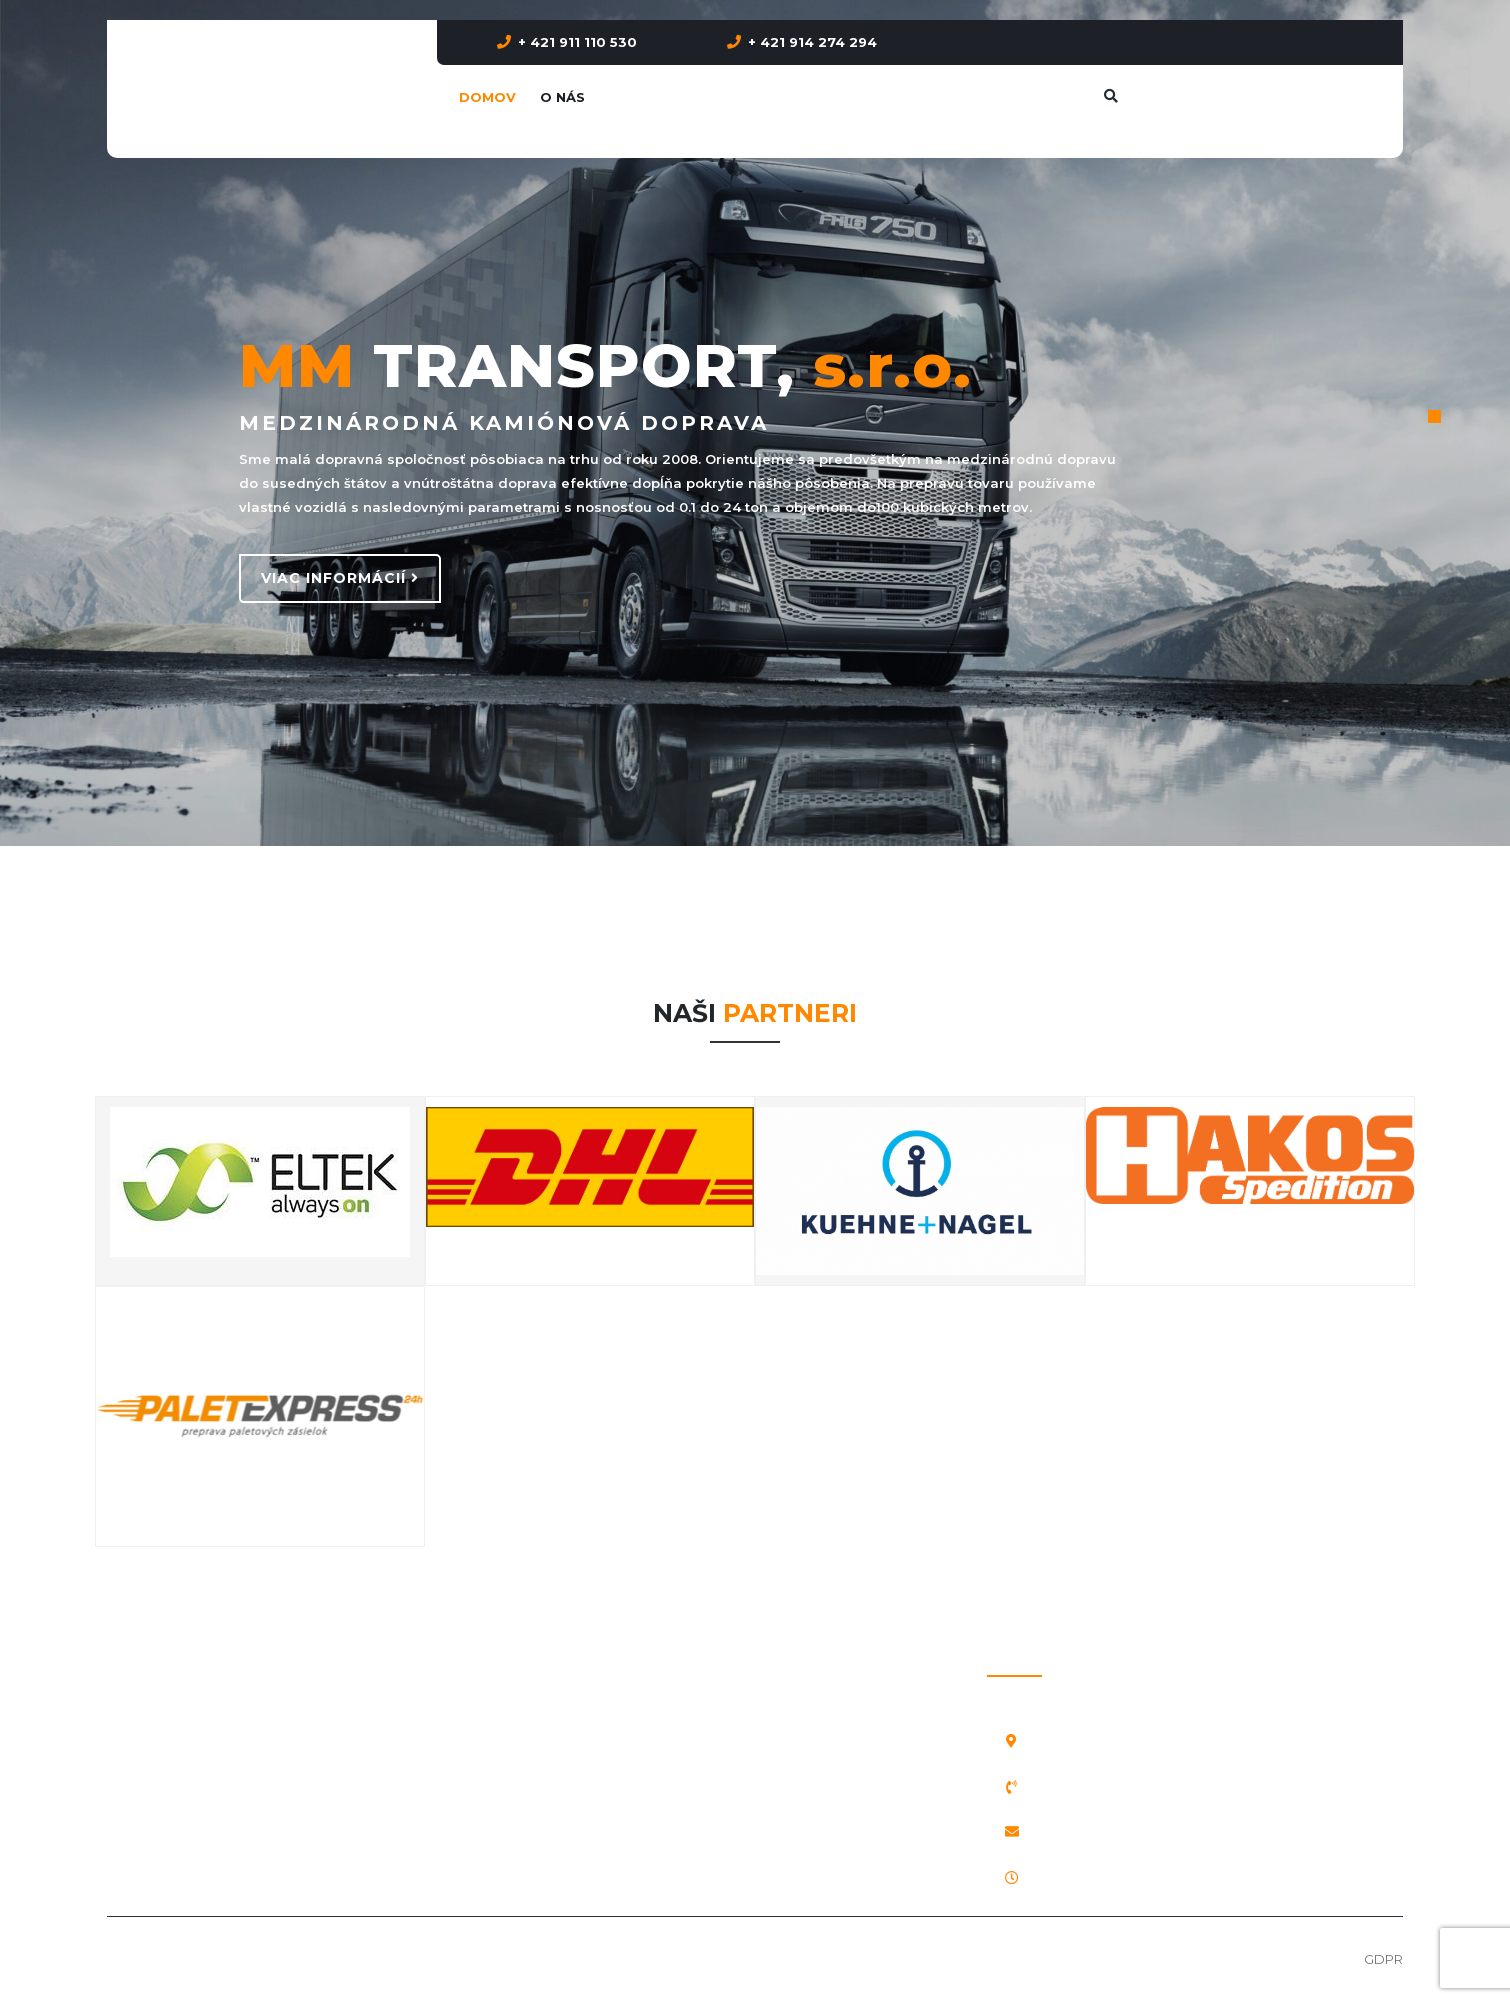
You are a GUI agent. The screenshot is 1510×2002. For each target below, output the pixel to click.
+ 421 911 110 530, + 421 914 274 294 (1143, 1787)
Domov (487, 97)
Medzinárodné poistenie (187, 1741)
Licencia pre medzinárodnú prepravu (227, 1786)
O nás (562, 97)
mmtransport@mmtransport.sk (1142, 1832)
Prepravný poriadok (171, 1651)
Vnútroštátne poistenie (181, 1696)
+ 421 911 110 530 (577, 42)
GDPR (1383, 1959)
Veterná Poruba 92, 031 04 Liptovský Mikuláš (1183, 1741)
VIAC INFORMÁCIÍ (340, 578)
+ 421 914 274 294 (812, 42)
